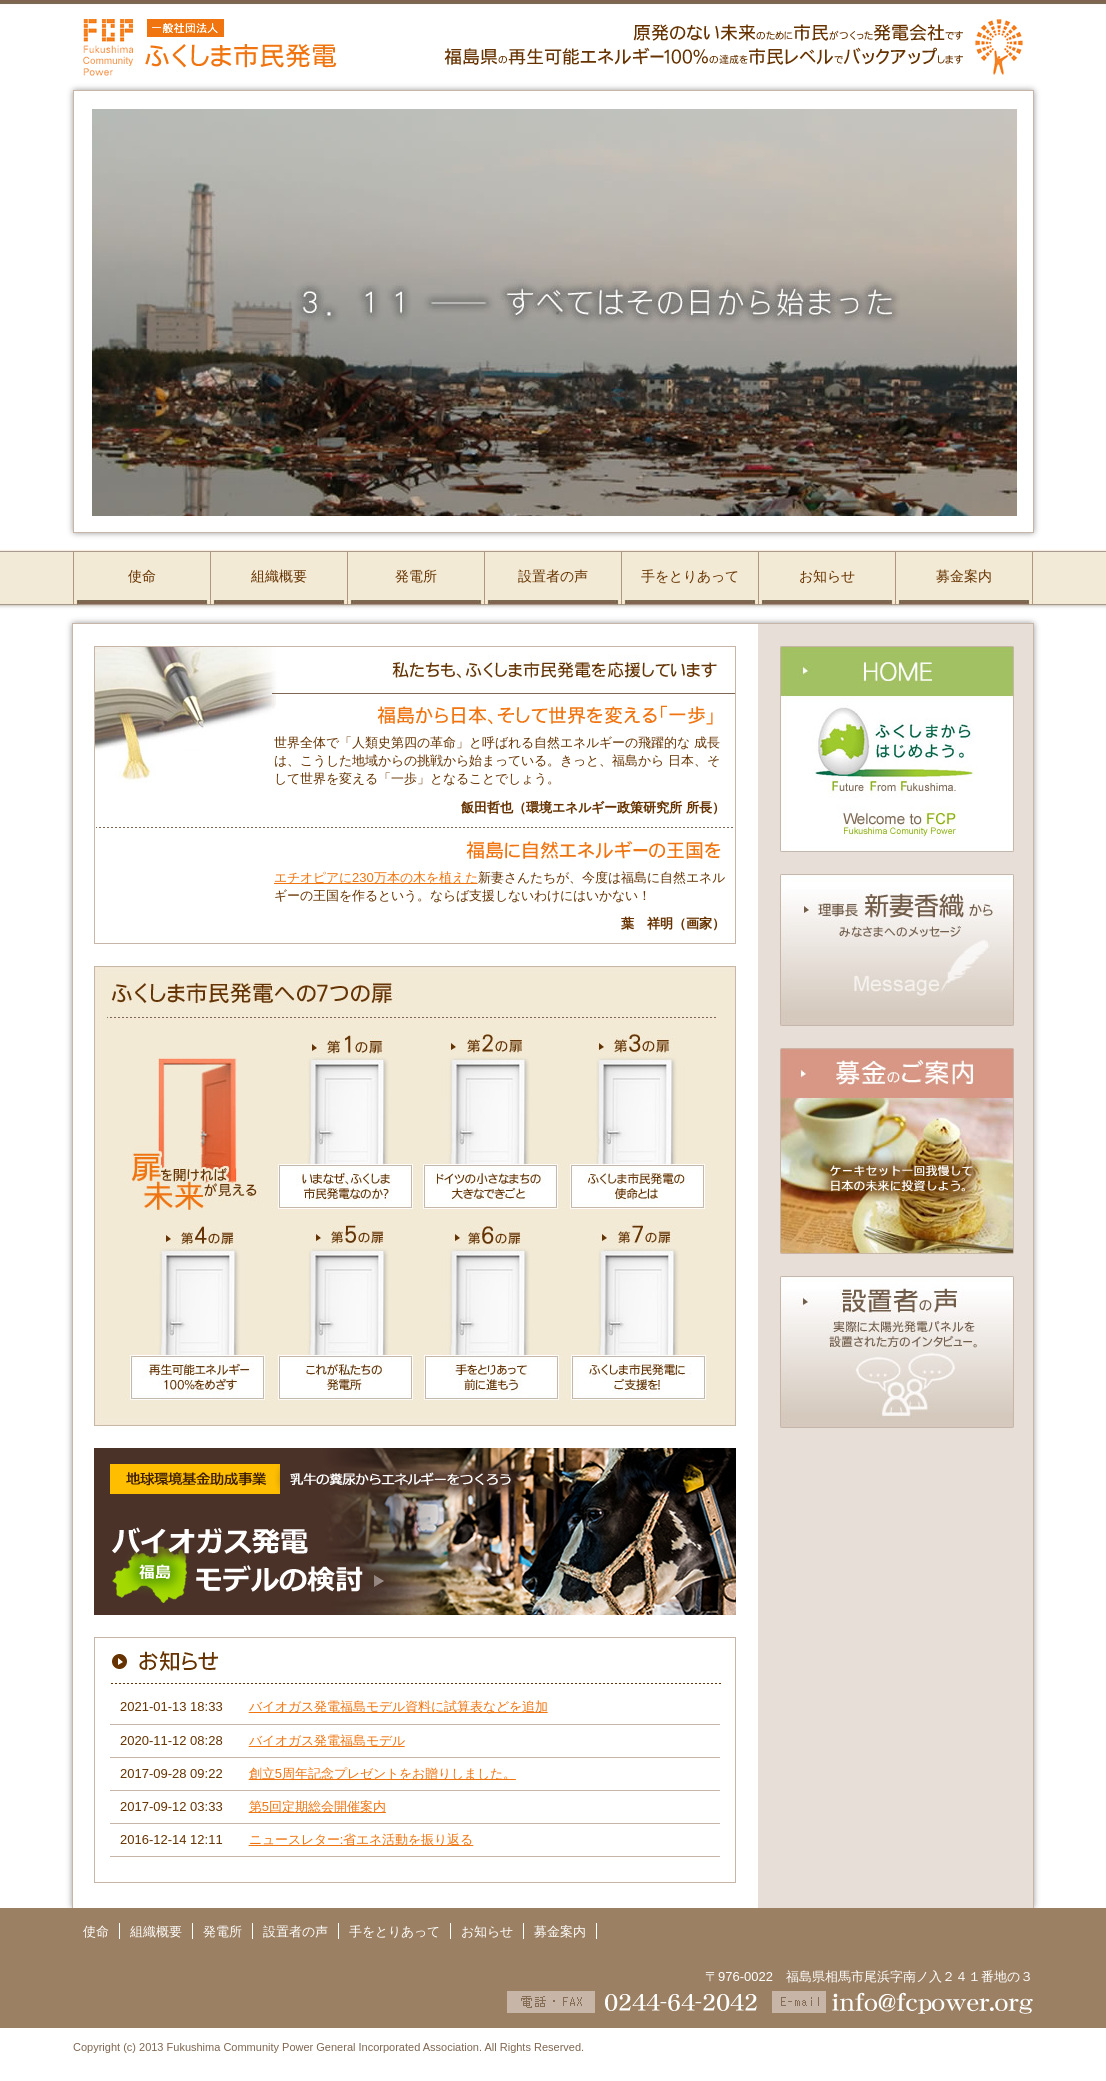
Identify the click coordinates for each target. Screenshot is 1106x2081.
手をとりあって (690, 576)
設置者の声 (553, 576)
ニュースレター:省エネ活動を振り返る (361, 1839)
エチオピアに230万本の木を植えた (376, 877)
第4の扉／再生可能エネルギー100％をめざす (183, 1322)
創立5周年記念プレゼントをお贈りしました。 (382, 1773)
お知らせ (827, 576)
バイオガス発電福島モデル (327, 1740)
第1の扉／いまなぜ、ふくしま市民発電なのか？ (345, 1122)
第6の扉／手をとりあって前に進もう (491, 1322)
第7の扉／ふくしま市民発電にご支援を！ (650, 1322)
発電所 (416, 576)
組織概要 (279, 576)
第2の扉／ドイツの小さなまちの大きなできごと (491, 1122)
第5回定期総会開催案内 (317, 1806)
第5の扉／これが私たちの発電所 (345, 1322)
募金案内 (964, 576)
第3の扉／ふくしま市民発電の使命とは (650, 1122)
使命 (142, 576)
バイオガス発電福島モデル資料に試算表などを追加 (398, 1706)
